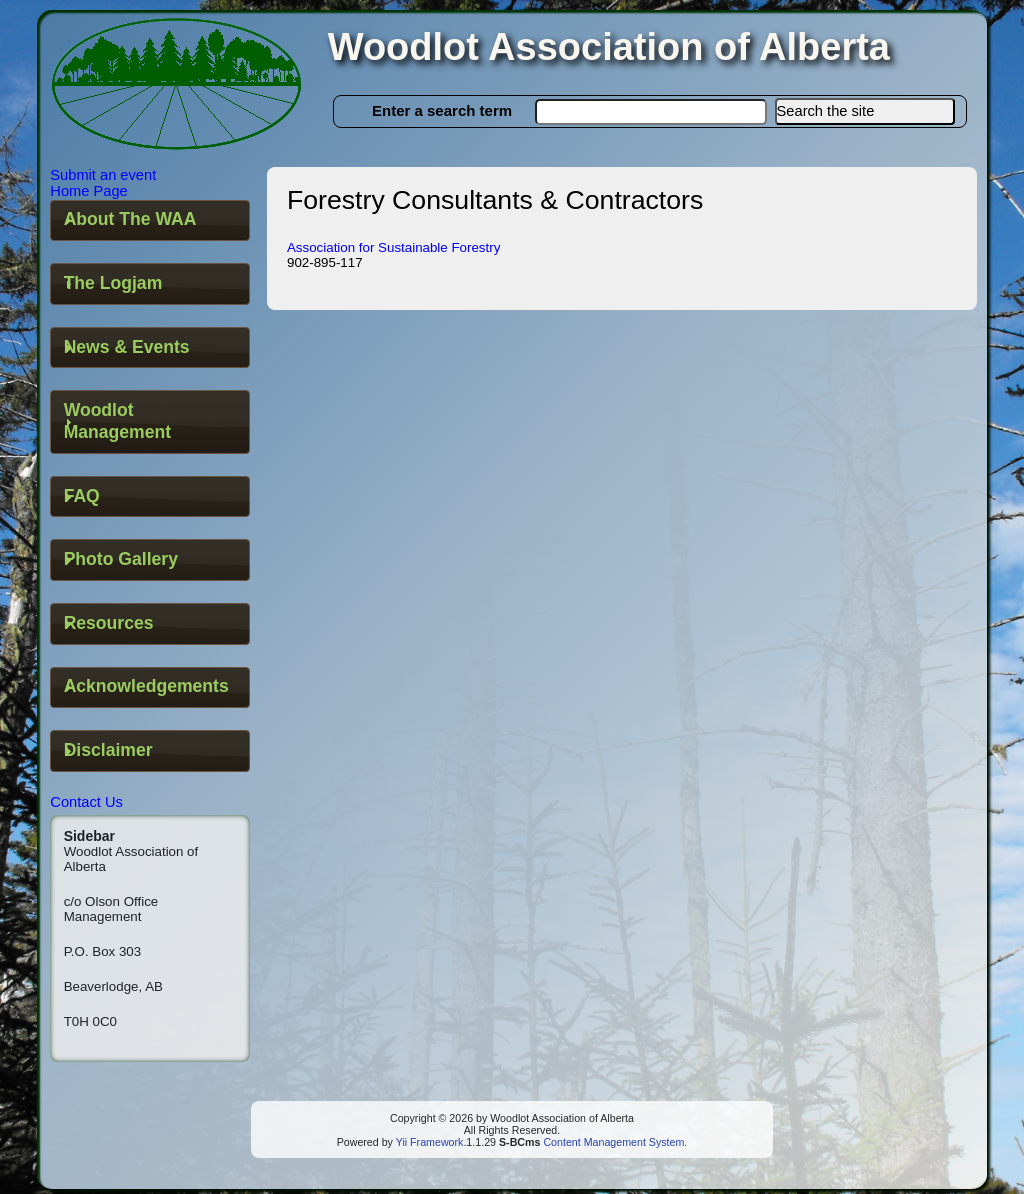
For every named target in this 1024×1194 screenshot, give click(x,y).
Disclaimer (108, 750)
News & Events (127, 347)
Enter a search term (442, 110)
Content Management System (612, 1142)
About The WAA (130, 219)
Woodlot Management (117, 421)
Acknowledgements (146, 686)
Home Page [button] (88, 191)
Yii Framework (430, 1142)
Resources (109, 623)
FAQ (82, 496)
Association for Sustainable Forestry (393, 247)
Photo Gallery (121, 559)
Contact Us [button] (86, 802)
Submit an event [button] (103, 175)
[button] (865, 111)
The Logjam (113, 283)
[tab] (150, 221)
